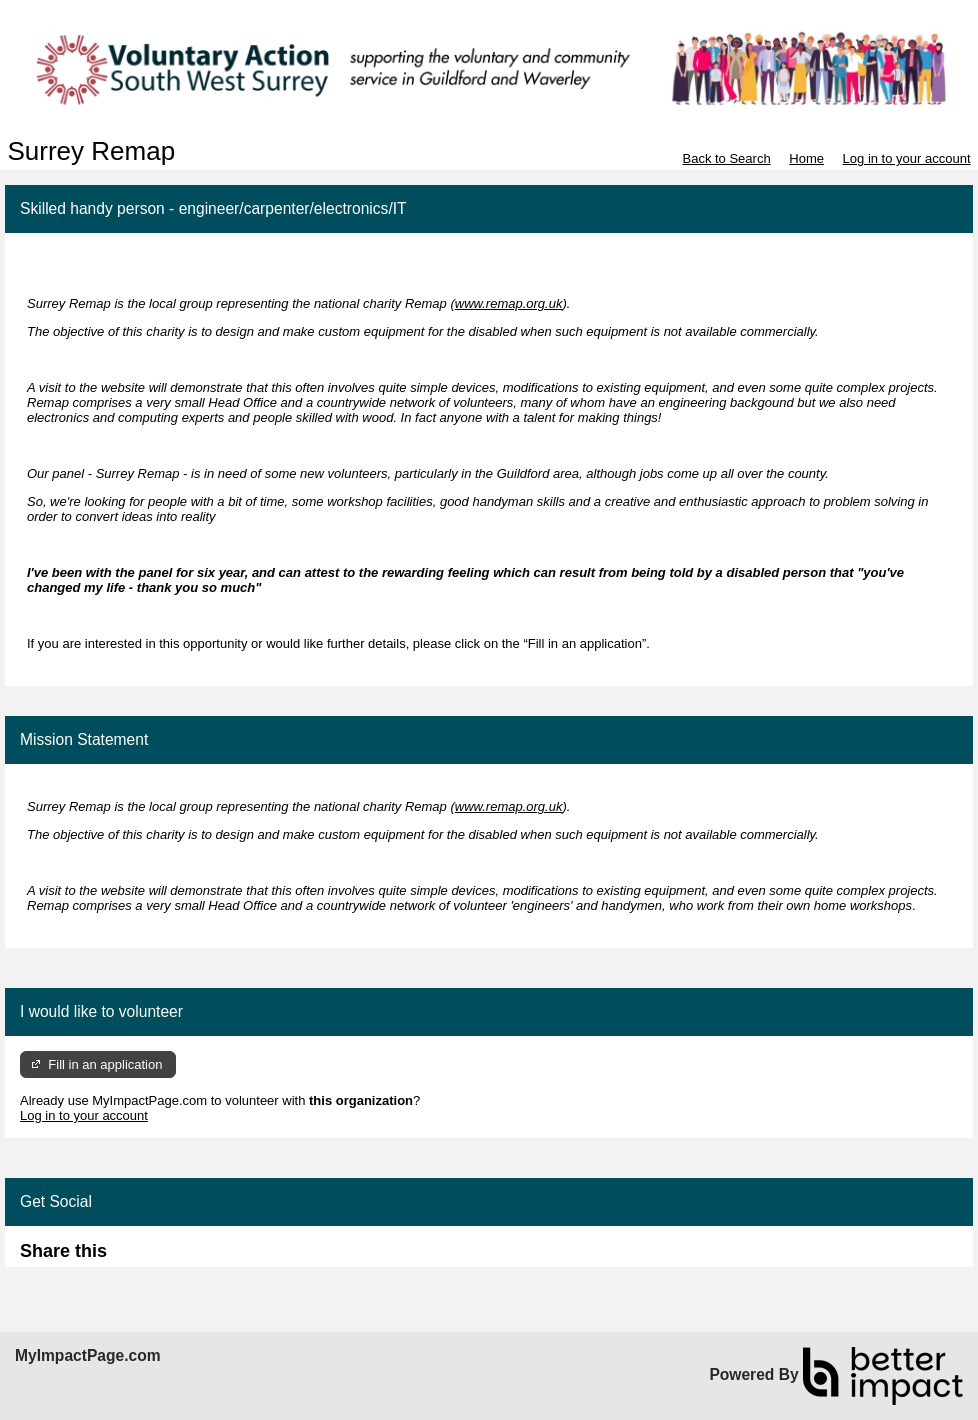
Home (806, 158)
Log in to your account (907, 158)
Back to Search (726, 158)
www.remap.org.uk (509, 303)
